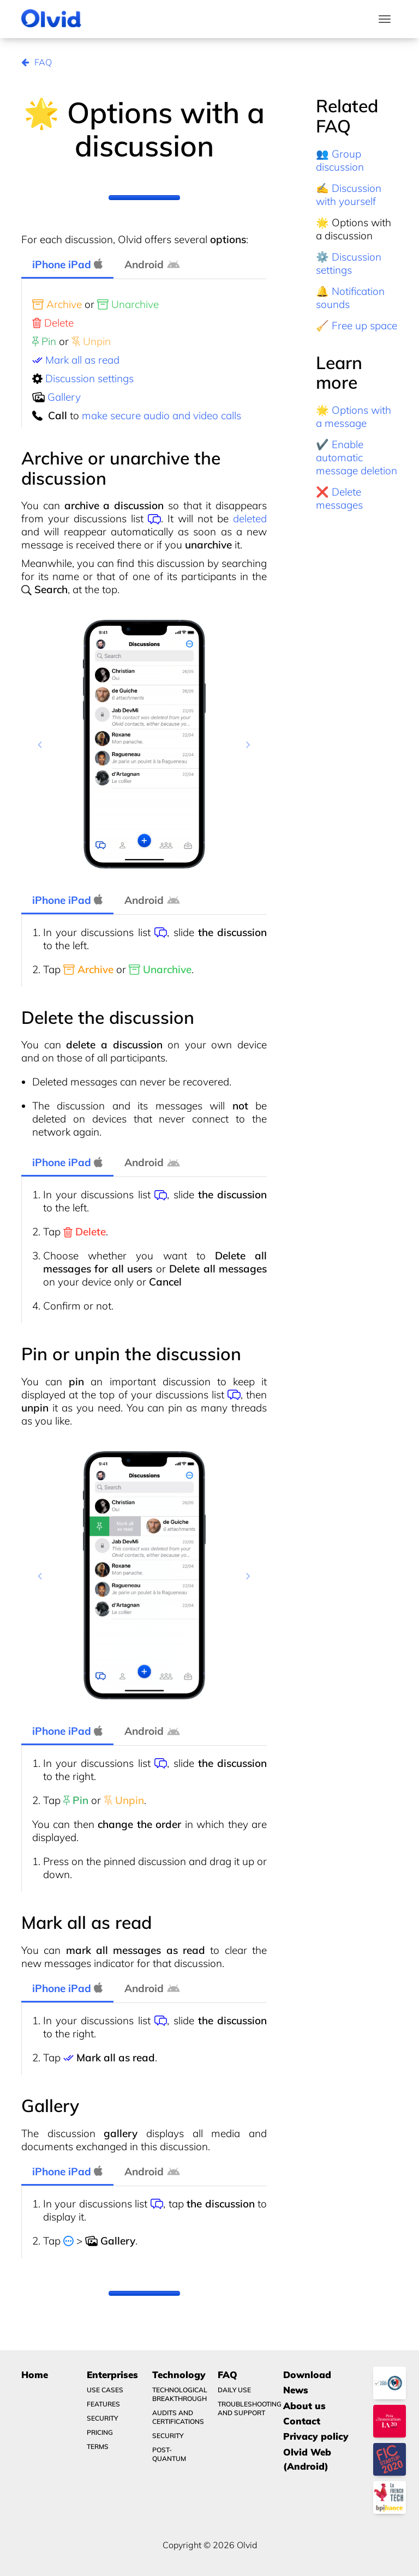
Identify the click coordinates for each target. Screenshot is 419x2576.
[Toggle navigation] (385, 19)
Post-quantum (169, 2454)
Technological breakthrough (178, 2394)
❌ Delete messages (339, 498)
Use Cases (105, 2390)
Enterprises (112, 2374)
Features (103, 2404)
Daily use (234, 2390)
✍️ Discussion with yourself (348, 195)
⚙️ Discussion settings (348, 263)
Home (34, 2374)
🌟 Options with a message (353, 416)
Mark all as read (82, 359)
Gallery (64, 396)
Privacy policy (316, 2436)
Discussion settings (89, 378)
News (295, 2390)
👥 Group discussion (340, 160)
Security (102, 2418)
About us (304, 2405)
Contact (301, 2421)
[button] (39, 744)
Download (307, 2374)
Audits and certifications (178, 2417)
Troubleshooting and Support (244, 2408)
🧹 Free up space (356, 325)
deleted (250, 518)
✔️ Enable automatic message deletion (356, 457)
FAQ (36, 62)
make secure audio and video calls (161, 415)
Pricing (100, 2432)
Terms (98, 2446)
